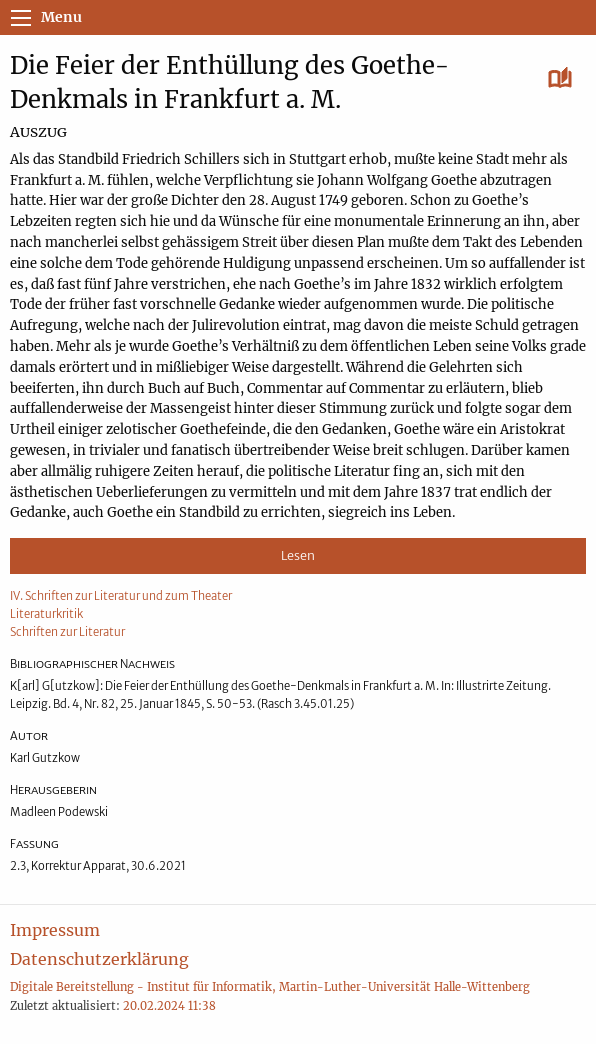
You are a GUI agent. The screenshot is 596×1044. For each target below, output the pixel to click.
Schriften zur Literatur (67, 632)
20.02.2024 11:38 (169, 1006)
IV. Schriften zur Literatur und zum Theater (121, 596)
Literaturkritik (46, 614)
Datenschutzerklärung (99, 959)
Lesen (298, 555)
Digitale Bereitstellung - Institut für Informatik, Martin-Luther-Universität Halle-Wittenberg (270, 987)
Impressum (55, 930)
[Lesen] (560, 79)
